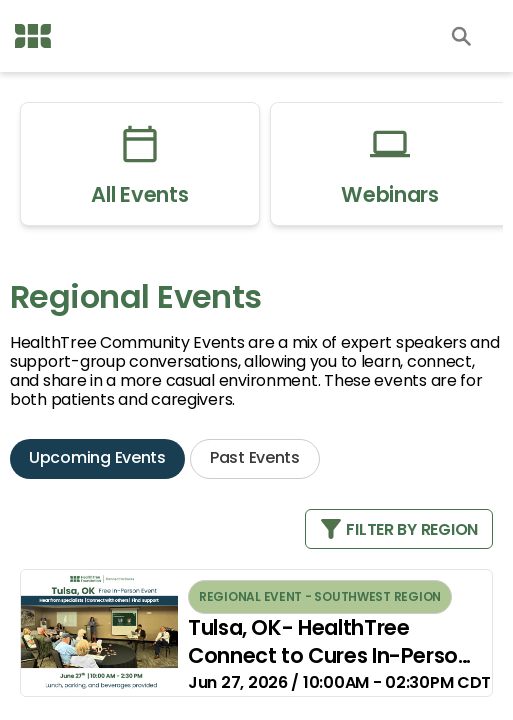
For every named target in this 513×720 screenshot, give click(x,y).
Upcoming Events (97, 457)
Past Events (255, 457)
